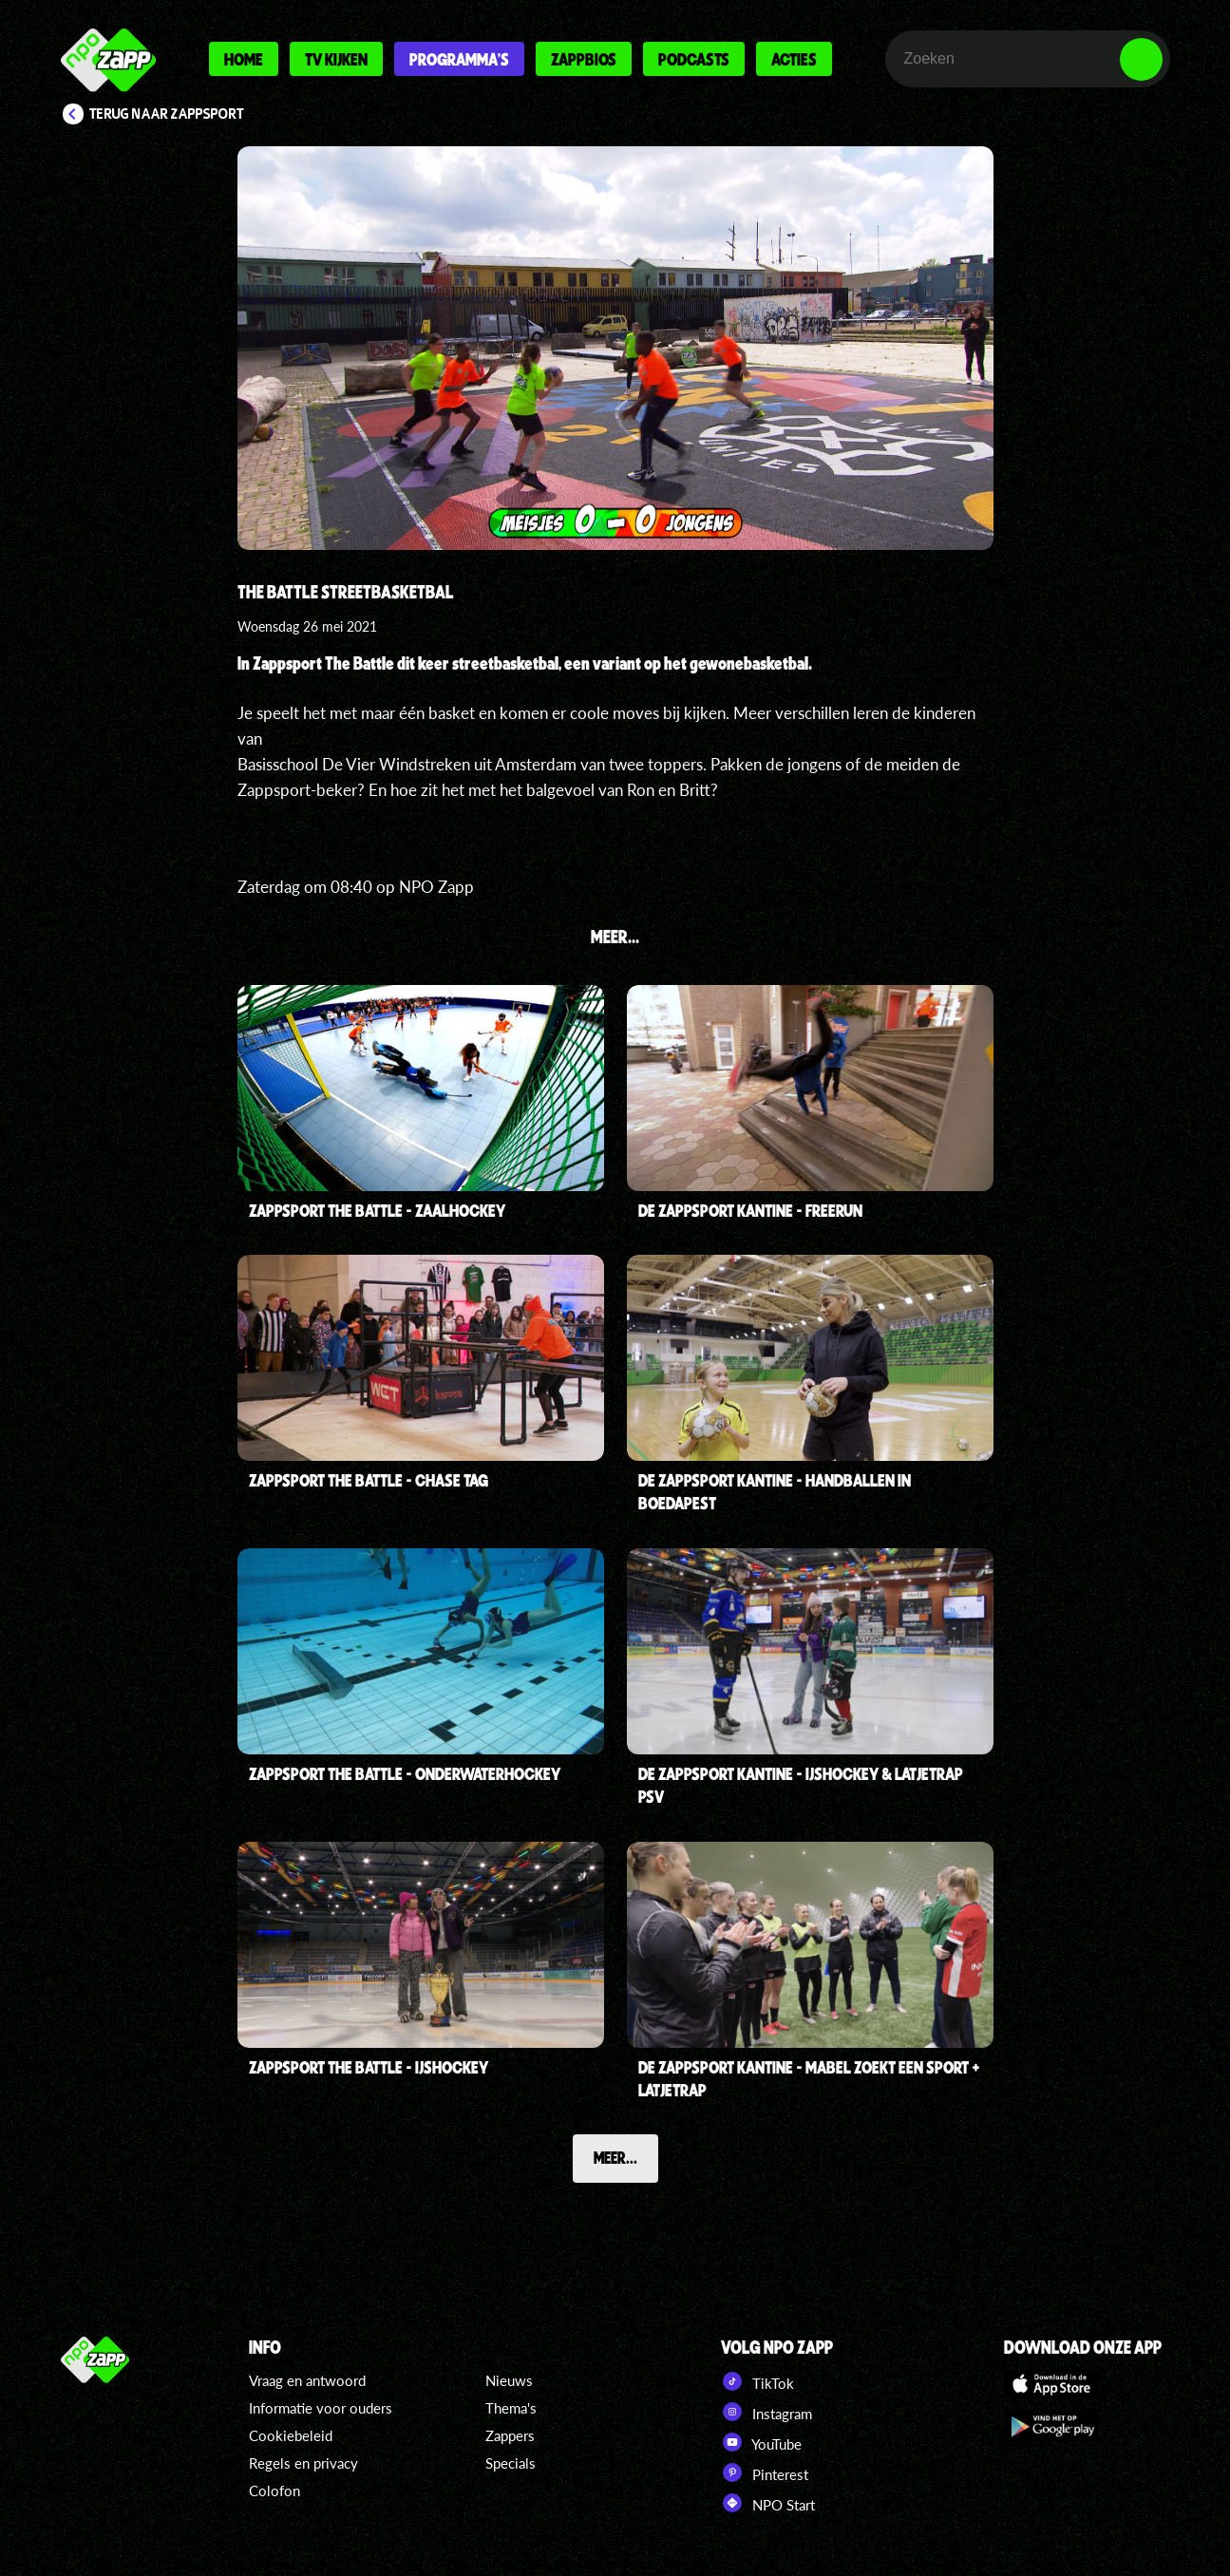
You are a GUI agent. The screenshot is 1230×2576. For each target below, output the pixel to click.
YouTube (761, 2442)
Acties (794, 58)
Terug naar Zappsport (166, 114)
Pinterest (764, 2472)
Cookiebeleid (290, 2435)
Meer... (615, 2157)
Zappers (510, 2435)
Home (243, 58)
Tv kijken (336, 58)
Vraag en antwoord (307, 2380)
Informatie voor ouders (320, 2407)
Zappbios (583, 58)
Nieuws (509, 2380)
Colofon (274, 2490)
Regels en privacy (303, 2463)
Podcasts (693, 58)
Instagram (766, 2411)
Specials (510, 2463)
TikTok (757, 2381)
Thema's (511, 2407)
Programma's (459, 58)
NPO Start (768, 2502)
